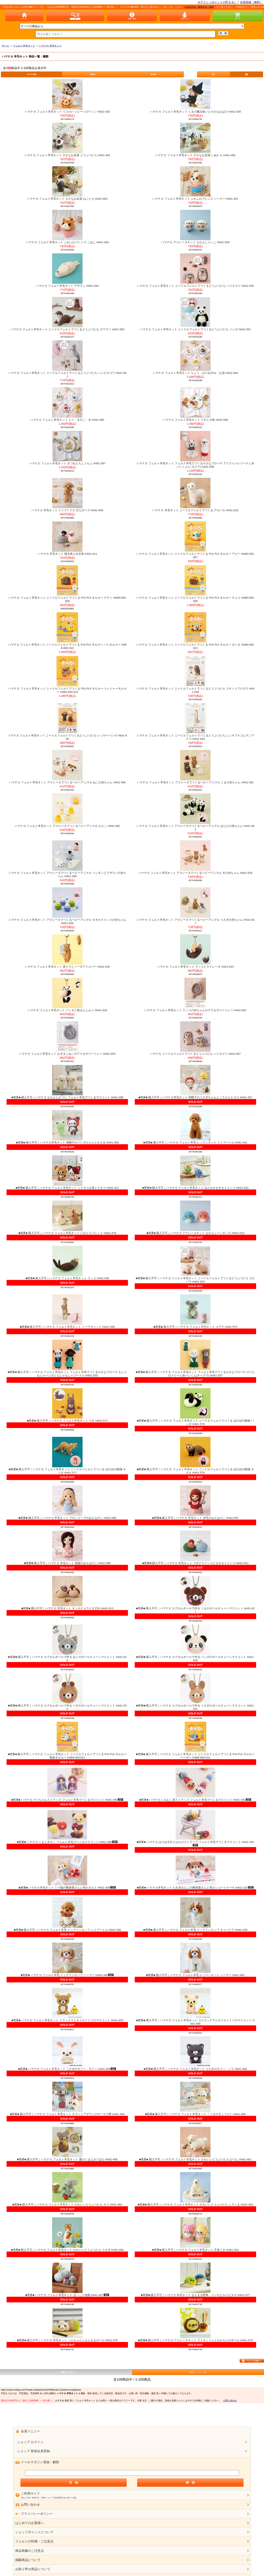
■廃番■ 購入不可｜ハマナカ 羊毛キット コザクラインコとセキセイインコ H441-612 (195, 1563)
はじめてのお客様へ (29, 2523)
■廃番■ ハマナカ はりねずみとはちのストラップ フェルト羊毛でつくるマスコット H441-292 (195, 1843)
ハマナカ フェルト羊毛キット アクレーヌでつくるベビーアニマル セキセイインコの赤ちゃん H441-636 (67, 921)
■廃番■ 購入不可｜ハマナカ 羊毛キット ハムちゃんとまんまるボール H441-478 (67, 2340)
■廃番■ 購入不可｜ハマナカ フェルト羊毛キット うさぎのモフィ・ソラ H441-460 (195, 2068)
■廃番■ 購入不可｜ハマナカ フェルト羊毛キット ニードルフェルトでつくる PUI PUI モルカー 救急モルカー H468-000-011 (67, 1755)
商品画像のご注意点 (29, 2551)
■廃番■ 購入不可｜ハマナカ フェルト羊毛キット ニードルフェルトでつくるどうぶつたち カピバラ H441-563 (195, 1280)
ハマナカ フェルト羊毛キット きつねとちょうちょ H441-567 (67, 463)
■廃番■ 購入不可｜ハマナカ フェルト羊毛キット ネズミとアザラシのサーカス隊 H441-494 (67, 2114)
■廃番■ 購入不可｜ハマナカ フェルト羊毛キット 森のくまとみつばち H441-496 (67, 2159)
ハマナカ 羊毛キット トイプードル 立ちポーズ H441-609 (67, 510)
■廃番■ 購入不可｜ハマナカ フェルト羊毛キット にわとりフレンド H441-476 (67, 1233)
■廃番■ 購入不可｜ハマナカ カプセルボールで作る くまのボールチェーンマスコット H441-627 (195, 1610)
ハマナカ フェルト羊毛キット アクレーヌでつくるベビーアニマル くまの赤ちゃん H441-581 (195, 782)
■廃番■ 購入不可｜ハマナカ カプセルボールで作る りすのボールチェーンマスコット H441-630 (67, 1707)
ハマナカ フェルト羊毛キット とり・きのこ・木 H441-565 (67, 419)
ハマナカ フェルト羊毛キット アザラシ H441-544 (67, 285)
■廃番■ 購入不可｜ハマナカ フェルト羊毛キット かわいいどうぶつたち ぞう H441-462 (67, 2204)
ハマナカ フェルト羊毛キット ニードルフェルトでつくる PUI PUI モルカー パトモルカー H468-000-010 (67, 646)
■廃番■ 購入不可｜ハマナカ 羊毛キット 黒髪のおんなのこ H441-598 (67, 1563)
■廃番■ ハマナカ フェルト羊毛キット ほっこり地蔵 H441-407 (67, 2295)
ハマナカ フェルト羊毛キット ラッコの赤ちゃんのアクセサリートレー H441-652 (195, 1010)
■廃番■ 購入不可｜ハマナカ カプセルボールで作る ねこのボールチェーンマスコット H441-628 (67, 1658)
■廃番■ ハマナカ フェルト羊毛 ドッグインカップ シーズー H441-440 (67, 1975)
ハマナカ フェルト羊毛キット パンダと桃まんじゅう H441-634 (67, 1010)
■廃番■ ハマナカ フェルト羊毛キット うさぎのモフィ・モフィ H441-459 (67, 2068)
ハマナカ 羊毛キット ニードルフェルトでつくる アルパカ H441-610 (195, 510)
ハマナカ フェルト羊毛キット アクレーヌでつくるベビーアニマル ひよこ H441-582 (67, 825)
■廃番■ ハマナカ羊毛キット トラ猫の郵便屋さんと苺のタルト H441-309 (67, 1887)
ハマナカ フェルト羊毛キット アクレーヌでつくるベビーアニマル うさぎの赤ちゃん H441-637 (195, 921)
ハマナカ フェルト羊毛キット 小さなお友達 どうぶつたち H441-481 (67, 155)
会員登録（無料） (251, 2)
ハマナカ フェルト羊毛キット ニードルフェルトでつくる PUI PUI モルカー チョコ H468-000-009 (195, 599)
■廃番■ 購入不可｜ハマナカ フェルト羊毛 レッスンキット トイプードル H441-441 (195, 1142)
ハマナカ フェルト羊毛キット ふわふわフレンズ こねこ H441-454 (67, 242)
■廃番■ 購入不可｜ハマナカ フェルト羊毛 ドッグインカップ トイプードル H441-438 (67, 1929)
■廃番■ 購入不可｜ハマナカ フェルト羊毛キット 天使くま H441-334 (195, 2249)
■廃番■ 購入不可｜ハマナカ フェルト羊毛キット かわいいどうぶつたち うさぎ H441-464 (67, 2249)
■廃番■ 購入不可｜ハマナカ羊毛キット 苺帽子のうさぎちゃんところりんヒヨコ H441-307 (195, 1097)
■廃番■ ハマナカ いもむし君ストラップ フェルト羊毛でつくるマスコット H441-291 (195, 1799)
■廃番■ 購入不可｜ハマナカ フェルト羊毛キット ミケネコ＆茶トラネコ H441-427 (67, 1187)
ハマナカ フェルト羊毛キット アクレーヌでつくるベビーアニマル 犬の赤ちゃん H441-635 (195, 872)
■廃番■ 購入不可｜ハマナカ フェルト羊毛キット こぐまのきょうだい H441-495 (195, 2114)
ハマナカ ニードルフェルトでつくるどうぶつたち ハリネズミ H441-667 (195, 1053)
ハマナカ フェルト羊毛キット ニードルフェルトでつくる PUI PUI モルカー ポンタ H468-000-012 (195, 646)
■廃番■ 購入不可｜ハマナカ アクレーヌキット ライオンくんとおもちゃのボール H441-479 (195, 2340)
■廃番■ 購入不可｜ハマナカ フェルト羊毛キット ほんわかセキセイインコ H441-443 (195, 1187)
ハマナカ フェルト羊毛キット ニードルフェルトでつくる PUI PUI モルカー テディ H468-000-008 (67, 599)
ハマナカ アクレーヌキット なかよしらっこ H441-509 (195, 242)
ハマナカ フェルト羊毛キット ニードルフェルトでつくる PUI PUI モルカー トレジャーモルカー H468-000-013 (67, 690)
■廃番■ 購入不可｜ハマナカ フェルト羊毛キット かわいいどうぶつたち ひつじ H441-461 (195, 2159)
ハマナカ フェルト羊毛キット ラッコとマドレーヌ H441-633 (195, 966)
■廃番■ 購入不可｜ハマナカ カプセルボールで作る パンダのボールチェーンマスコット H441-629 (195, 1658)
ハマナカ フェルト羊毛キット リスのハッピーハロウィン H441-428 (67, 111)
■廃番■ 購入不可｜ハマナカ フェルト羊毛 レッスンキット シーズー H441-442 (195, 1975)
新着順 (153, 74)
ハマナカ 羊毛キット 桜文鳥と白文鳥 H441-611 (67, 553)
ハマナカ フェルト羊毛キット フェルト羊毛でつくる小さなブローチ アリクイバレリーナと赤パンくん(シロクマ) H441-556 (195, 465)
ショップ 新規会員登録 (33, 2451)
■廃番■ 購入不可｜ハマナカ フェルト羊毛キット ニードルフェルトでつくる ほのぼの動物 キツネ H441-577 (67, 1471)
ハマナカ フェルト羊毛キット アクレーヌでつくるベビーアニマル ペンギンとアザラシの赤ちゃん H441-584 (67, 874)
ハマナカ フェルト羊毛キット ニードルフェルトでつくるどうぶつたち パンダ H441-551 (195, 329)
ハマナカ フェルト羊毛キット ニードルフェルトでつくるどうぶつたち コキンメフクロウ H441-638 (195, 690)
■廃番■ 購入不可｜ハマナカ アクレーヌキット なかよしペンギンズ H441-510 (195, 1233)
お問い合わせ (230, 2400)
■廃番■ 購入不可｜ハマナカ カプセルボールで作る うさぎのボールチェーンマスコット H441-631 (195, 1707)
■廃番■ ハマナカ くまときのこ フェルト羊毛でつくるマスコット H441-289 (67, 1842)
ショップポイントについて (34, 2532)
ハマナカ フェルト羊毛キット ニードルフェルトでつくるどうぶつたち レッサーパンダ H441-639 (67, 737)
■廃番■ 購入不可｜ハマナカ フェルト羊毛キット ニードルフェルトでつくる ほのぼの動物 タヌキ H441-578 (195, 1471)
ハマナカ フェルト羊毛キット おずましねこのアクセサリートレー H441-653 (67, 1053)
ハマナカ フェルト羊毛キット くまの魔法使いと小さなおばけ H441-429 (195, 111)
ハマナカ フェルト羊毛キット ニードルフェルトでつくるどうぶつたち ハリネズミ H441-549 (195, 285)
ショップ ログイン (30, 2442)
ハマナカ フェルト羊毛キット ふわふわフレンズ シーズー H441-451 (195, 198)
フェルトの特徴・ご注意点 (34, 2541)
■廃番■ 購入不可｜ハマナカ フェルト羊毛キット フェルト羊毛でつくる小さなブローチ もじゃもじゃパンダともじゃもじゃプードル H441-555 (67, 1373)
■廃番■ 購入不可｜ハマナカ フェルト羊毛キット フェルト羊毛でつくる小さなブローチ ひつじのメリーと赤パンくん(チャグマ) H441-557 (195, 1373)
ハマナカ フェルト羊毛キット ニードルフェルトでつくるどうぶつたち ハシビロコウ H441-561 (67, 374)
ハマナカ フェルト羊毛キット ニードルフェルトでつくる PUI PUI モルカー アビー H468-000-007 (195, 555)
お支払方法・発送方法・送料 (206, 7)
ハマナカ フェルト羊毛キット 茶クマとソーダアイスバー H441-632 (67, 966)
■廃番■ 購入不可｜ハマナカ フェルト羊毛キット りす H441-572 (67, 1420)
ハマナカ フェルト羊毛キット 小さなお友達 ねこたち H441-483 (67, 198)
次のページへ (198, 2372)
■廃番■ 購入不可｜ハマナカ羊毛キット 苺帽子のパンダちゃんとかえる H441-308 (67, 1142)
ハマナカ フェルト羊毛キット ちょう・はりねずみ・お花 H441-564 (195, 372)
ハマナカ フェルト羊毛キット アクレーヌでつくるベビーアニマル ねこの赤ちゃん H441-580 (67, 782)
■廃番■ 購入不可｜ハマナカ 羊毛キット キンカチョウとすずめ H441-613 (67, 1608)
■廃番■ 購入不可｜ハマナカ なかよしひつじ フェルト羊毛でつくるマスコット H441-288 (67, 1097)
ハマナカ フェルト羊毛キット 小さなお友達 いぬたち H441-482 (195, 155)
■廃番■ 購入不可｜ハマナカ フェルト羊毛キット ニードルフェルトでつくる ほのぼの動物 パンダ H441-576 (195, 1422)
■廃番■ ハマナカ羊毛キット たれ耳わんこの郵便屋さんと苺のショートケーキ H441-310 (195, 1887)
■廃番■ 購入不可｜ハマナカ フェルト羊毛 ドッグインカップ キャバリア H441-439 (195, 1929)
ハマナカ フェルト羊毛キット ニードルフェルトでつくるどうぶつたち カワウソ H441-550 (67, 329)
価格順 (92, 74)
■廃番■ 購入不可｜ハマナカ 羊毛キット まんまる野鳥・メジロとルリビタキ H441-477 (195, 2295)
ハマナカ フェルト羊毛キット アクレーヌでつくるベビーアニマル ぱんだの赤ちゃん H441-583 (195, 827)
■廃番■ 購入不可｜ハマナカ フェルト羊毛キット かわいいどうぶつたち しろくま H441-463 (195, 2204)
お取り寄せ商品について (32, 2569)
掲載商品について (28, 2560)
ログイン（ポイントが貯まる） (217, 2)
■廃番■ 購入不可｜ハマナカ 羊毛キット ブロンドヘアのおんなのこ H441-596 (67, 1517)
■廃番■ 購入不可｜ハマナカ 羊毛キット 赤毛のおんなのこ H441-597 (195, 1517)
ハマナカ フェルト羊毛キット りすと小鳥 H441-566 (195, 419)
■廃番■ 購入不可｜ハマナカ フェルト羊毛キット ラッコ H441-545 (67, 1278)
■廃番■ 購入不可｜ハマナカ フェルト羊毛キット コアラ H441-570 (195, 1326)
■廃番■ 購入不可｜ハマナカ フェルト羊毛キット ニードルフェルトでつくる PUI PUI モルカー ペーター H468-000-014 (195, 1755)
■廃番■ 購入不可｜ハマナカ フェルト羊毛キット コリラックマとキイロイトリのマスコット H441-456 (195, 2022)
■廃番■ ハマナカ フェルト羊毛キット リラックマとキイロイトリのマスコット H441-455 (67, 2020)
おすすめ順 (31, 74)
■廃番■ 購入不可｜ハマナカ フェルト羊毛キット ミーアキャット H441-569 (67, 1326)
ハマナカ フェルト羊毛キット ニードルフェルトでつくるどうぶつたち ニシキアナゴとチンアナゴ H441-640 (195, 737)
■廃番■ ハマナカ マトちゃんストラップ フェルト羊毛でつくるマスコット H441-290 (67, 1799)
